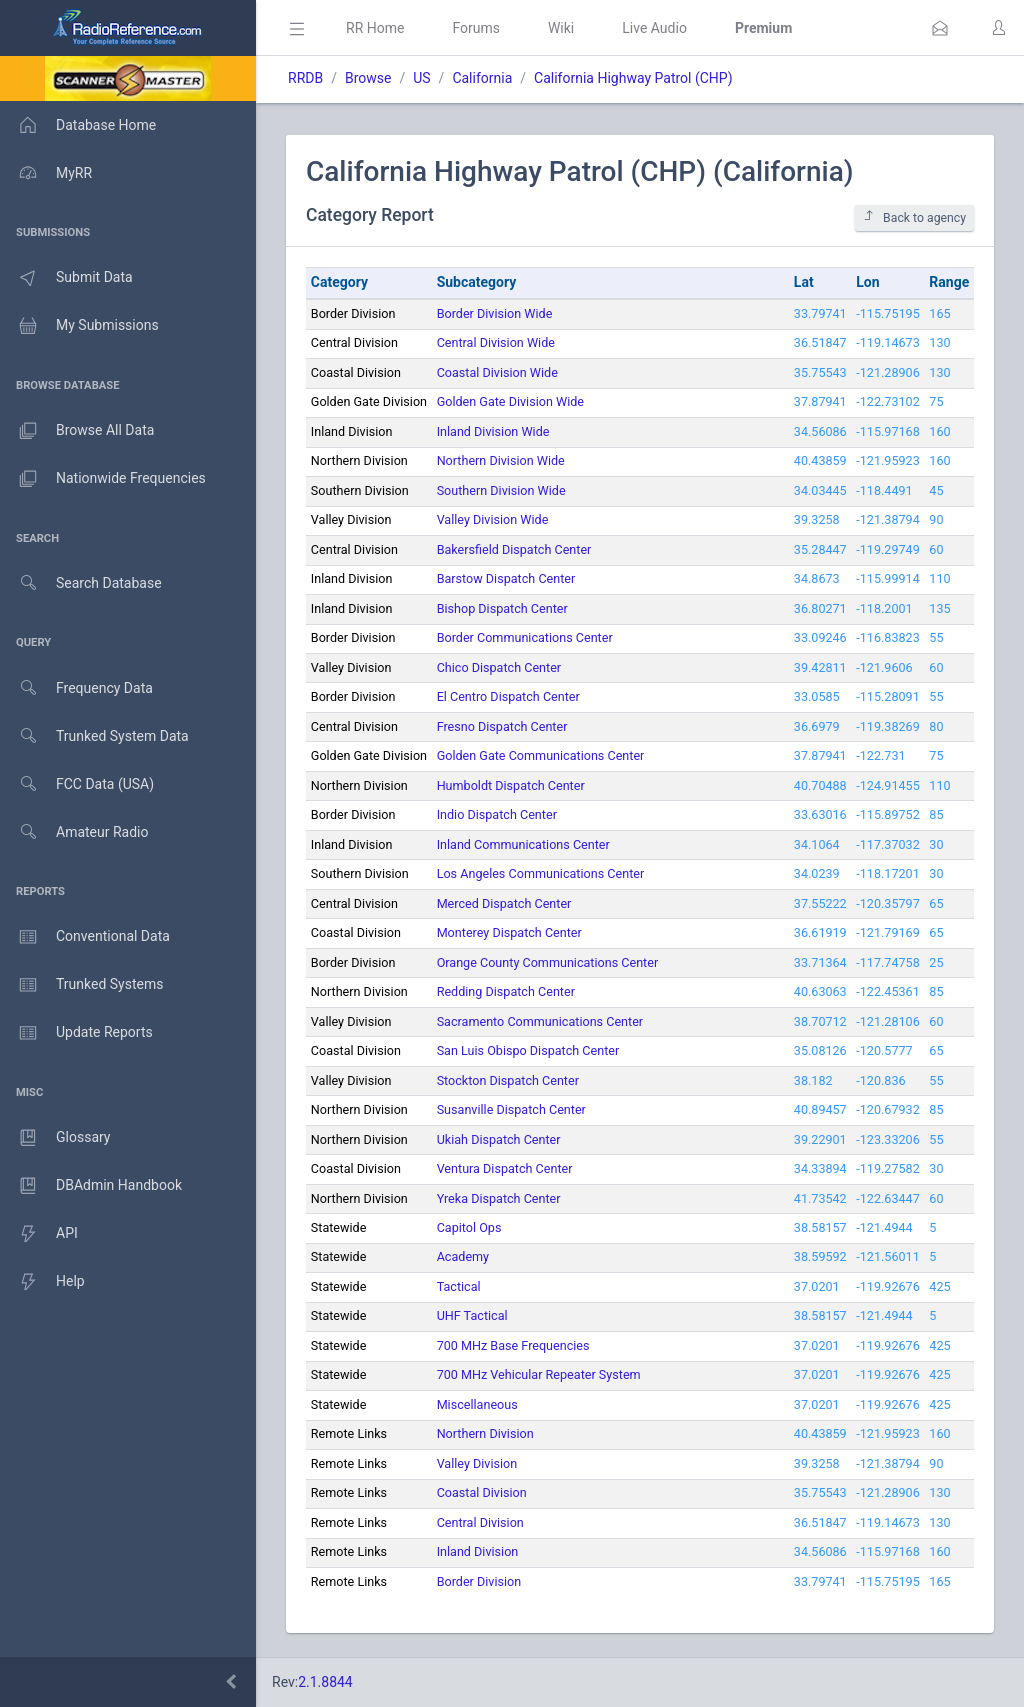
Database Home (78, 125)
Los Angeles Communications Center (541, 873)
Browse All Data (77, 431)
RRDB (305, 78)
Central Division (480, 1522)
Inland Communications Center (523, 844)
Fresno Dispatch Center (502, 726)
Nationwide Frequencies (103, 479)
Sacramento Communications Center (540, 1021)
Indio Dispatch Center (497, 814)
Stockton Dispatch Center (508, 1080)
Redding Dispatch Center (506, 991)
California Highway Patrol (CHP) (633, 78)
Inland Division (478, 1551)
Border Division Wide (495, 313)
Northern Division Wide (501, 460)
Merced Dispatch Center (504, 903)
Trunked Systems (81, 985)
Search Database (81, 583)
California (482, 78)
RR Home (375, 28)
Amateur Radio (74, 832)
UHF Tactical (472, 1315)
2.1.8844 (325, 1682)
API (39, 1234)
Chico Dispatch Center (499, 667)
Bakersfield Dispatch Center (514, 549)
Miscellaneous (477, 1404)
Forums (476, 28)
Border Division (479, 1581)
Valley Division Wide (493, 519)
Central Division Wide (496, 342)
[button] (940, 28)
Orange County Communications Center (548, 962)
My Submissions (79, 326)
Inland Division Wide (493, 431)
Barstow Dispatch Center (506, 578)
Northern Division (485, 1433)
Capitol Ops (469, 1227)
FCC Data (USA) (77, 784)
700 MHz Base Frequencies (513, 1345)
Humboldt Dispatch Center (511, 785)
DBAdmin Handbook (91, 1186)
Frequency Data (76, 688)
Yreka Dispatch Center (499, 1198)
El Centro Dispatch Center (508, 696)
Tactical (459, 1286)
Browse (368, 78)
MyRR (46, 173)
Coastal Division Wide (497, 372)
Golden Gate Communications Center (541, 755)
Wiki (561, 28)
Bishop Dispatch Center (502, 608)
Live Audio (654, 28)
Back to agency (914, 217)
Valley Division (477, 1463)
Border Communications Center (525, 637)
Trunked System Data (94, 736)
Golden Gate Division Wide (510, 401)
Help (42, 1282)
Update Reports (76, 1033)
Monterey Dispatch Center (509, 932)
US (421, 78)
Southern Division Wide (501, 490)
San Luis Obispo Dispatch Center (528, 1050)
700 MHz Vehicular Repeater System (539, 1374)
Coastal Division (482, 1492)
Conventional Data (85, 937)
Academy (463, 1256)
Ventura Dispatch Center (505, 1168)
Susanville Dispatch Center (511, 1109)
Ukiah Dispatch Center (499, 1139)
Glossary (55, 1138)
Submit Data (66, 278)
